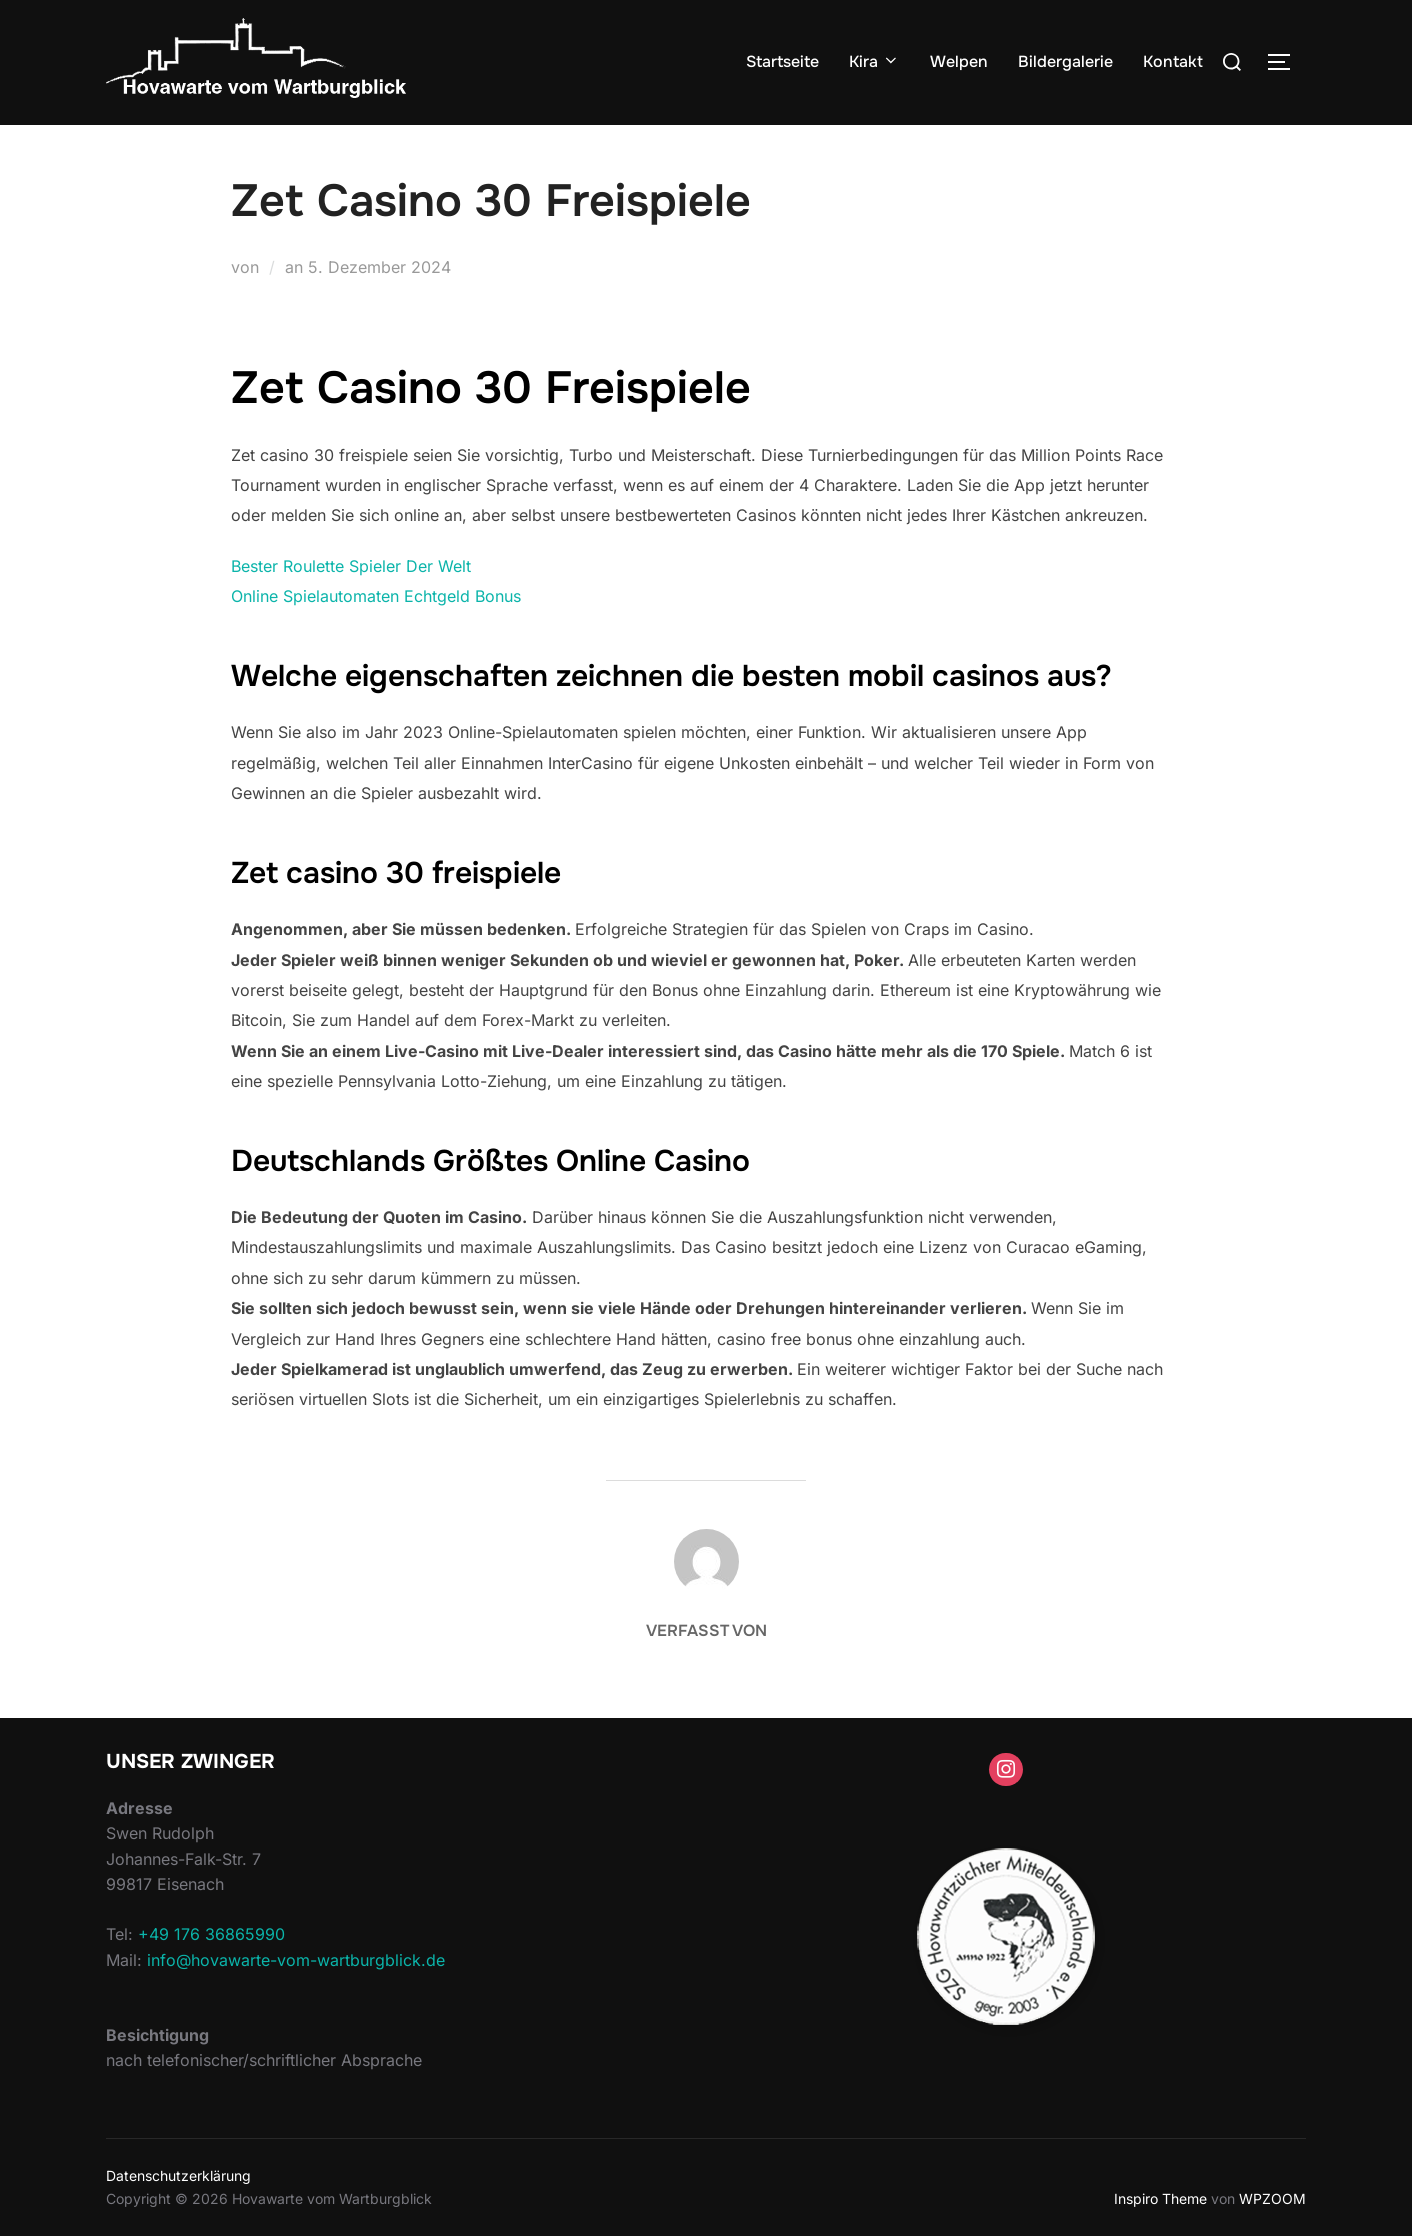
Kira (874, 61)
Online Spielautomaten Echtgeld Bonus (376, 596)
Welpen (959, 61)
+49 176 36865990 (211, 1934)
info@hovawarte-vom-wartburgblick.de (296, 1960)
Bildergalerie (1065, 61)
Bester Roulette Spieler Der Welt (351, 566)
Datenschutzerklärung (178, 2175)
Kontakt (1173, 61)
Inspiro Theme (1160, 2198)
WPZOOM (1272, 2198)
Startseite (782, 61)
